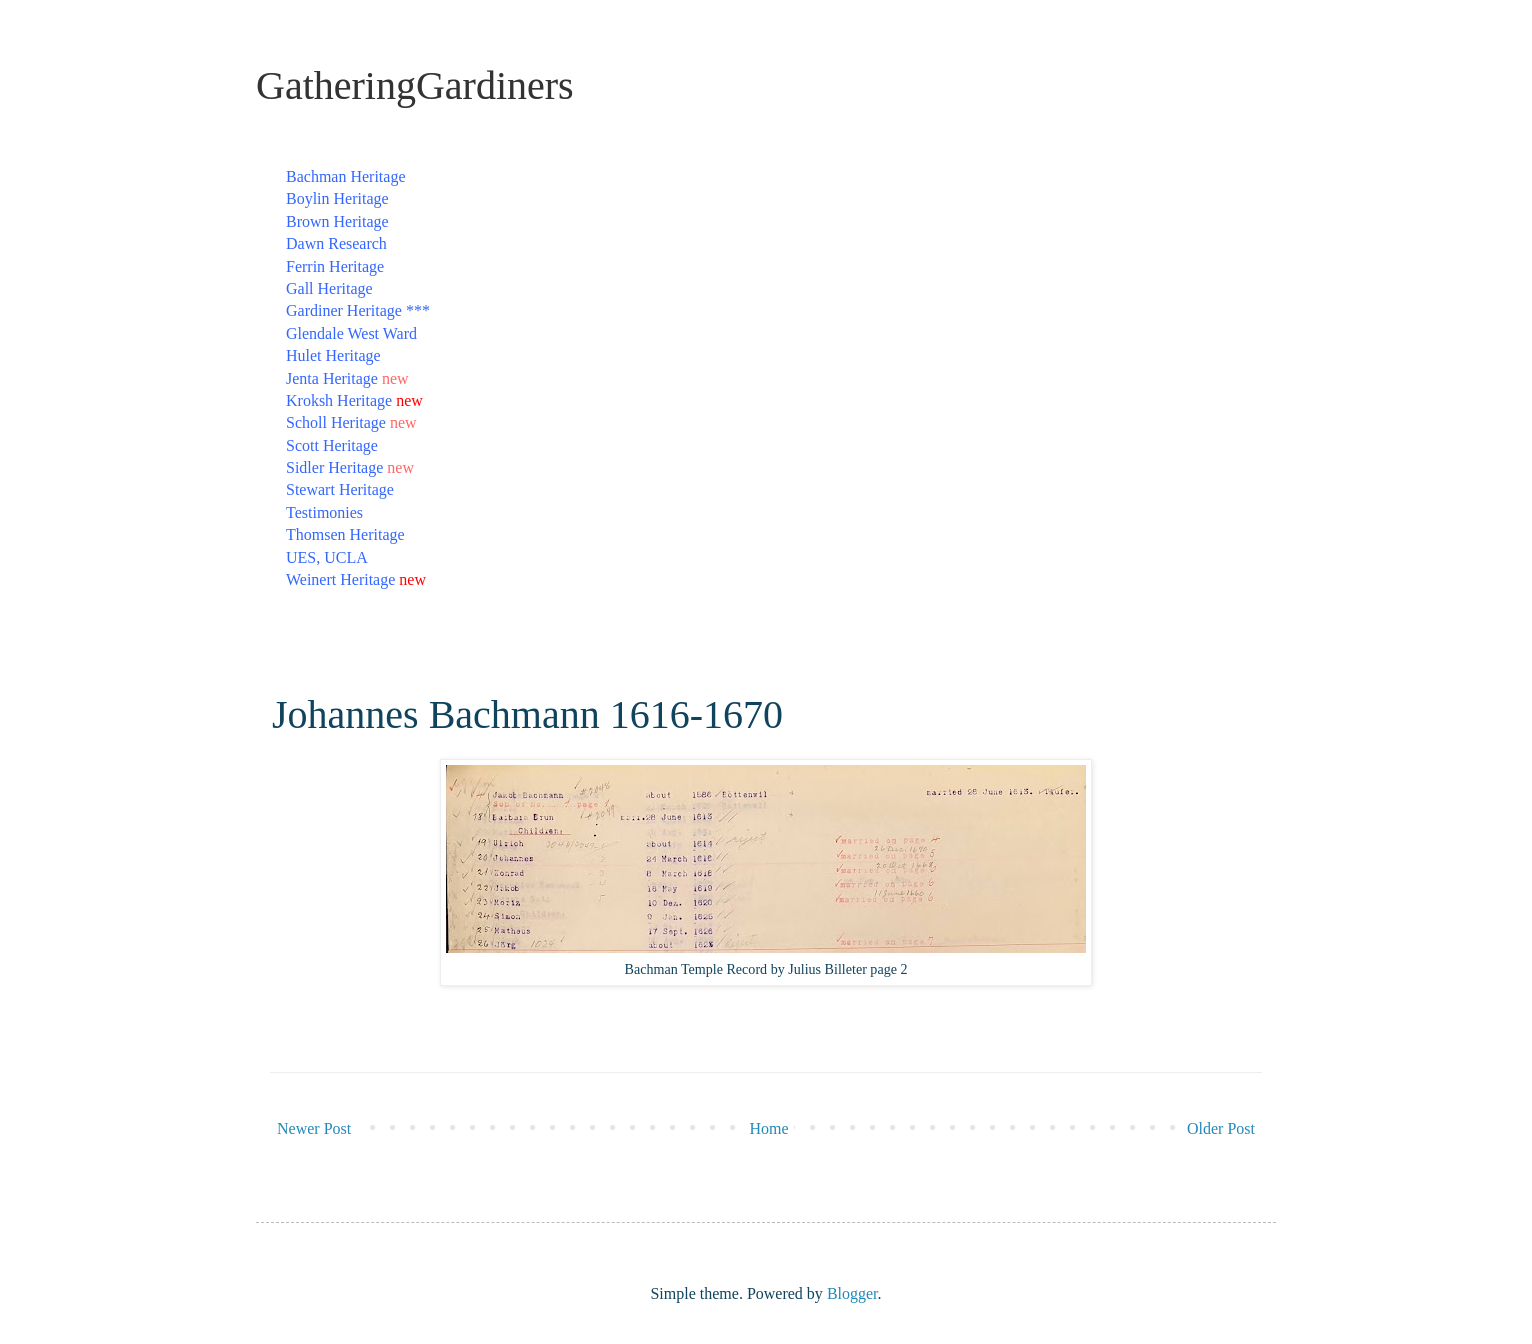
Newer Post (314, 1128)
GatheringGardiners (415, 85)
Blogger (852, 1293)
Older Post (1221, 1128)
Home (769, 1128)
